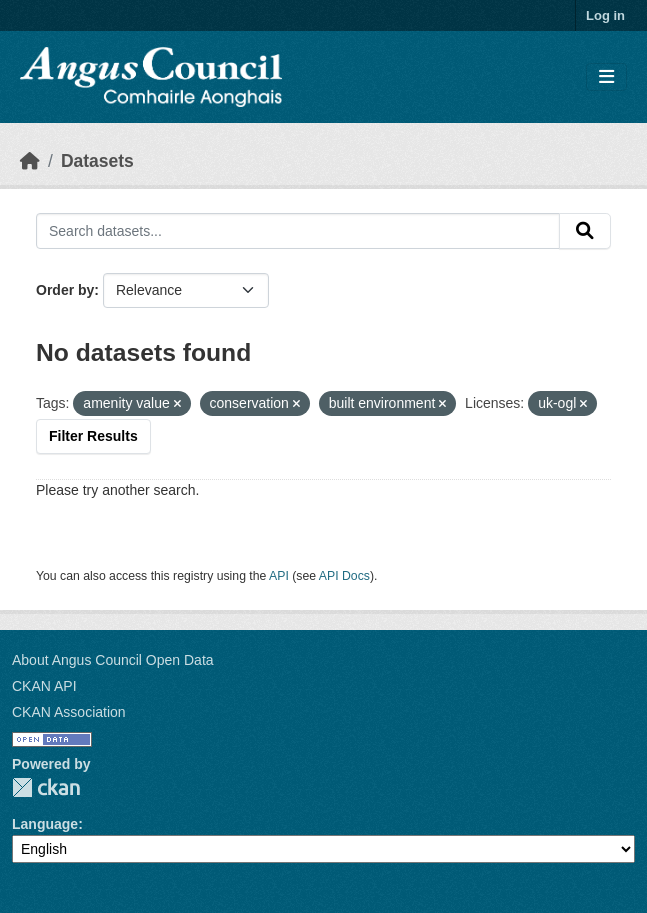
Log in (605, 15)
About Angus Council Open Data (113, 660)
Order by (65, 290)
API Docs (344, 576)
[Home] (30, 161)
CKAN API (44, 686)
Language (45, 824)
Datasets (97, 161)
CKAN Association (69, 712)
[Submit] (585, 231)
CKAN (46, 787)
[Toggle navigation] (606, 77)
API (279, 576)
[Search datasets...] (298, 231)
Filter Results (93, 436)
